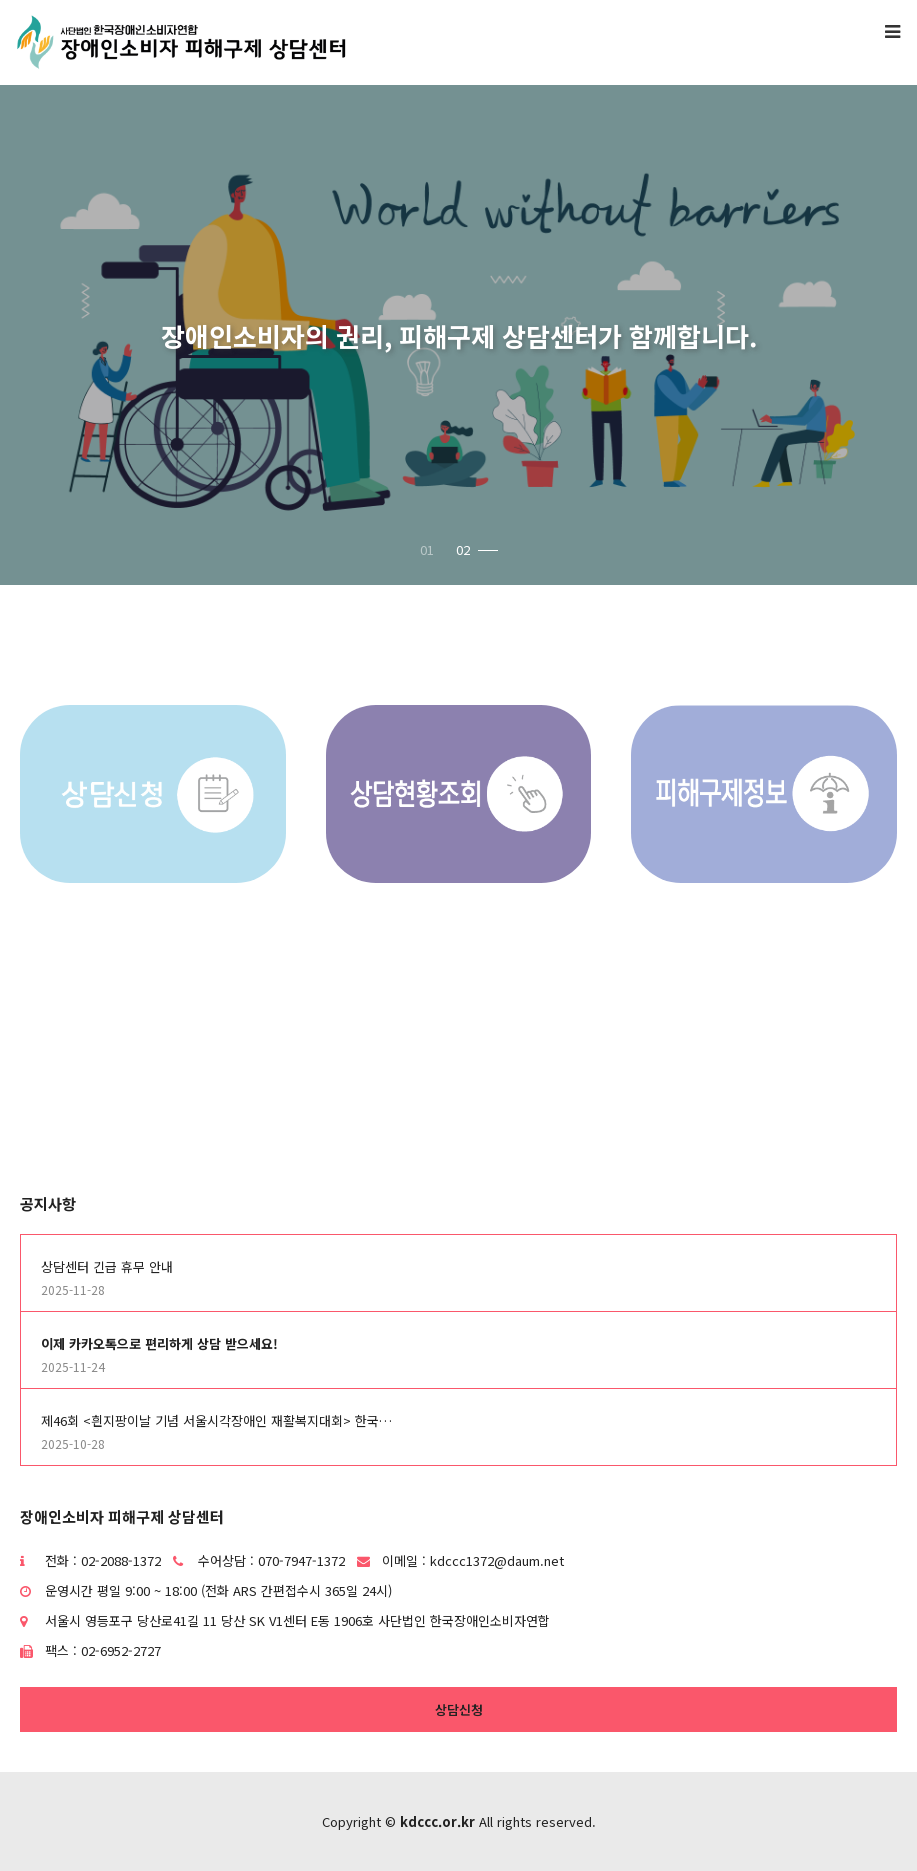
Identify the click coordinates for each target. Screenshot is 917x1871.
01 (427, 549)
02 (477, 549)
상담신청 (459, 1709)
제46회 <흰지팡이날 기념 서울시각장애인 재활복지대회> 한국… (216, 1420)
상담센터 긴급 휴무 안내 (107, 1266)
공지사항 (48, 1203)
